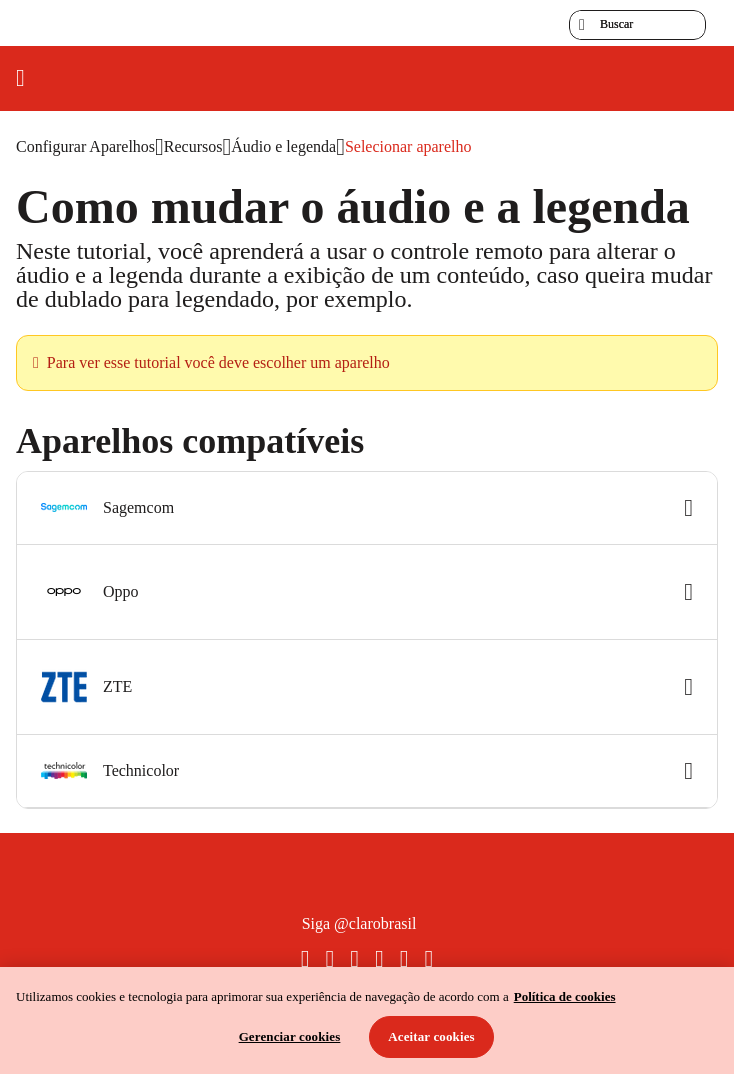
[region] (367, 1020)
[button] (367, 508)
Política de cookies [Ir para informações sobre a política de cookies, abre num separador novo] (565, 996)
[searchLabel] (637, 25)
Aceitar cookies (431, 1036)
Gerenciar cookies (290, 1036)
